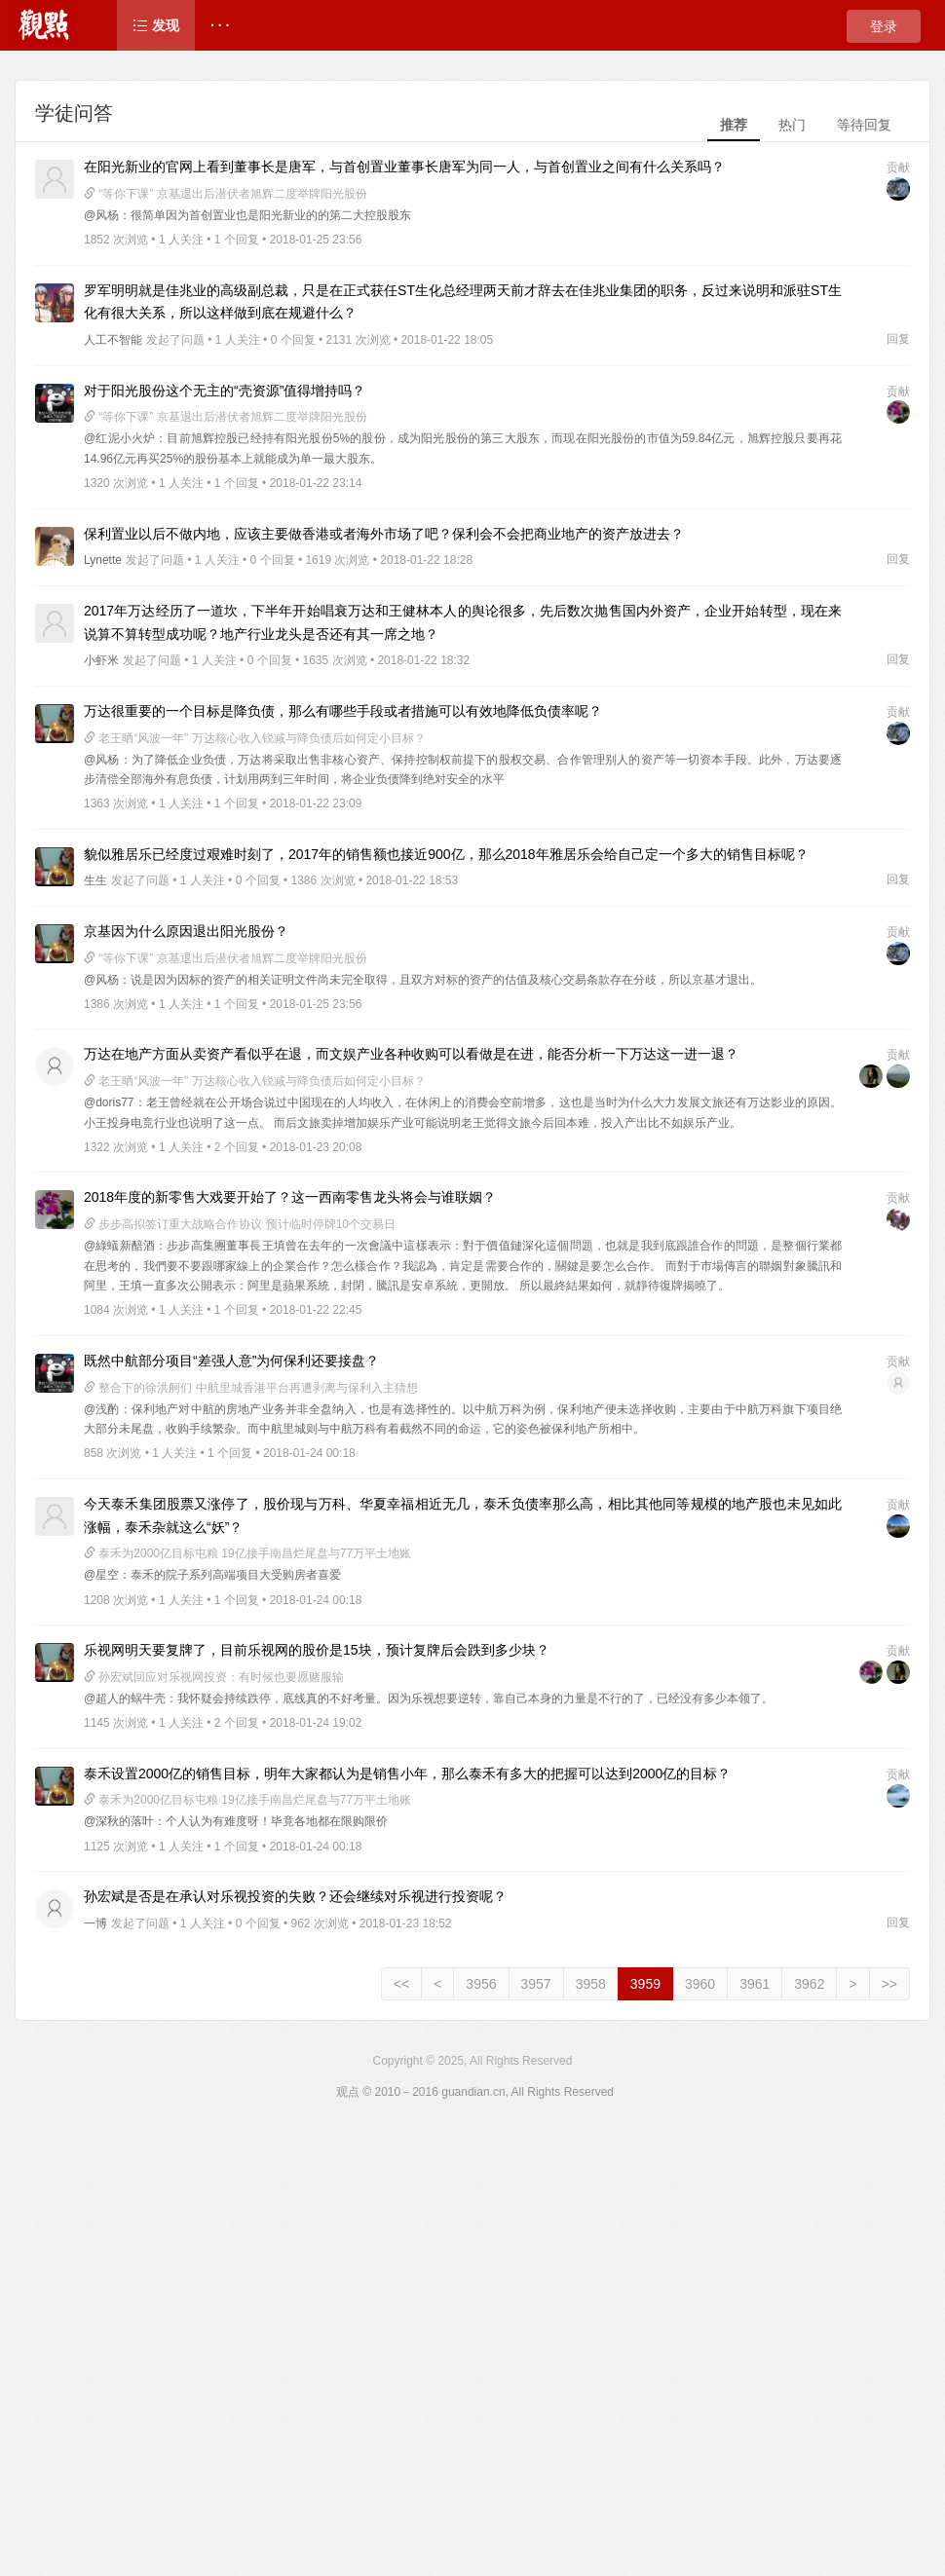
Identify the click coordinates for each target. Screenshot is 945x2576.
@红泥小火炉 (119, 438)
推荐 (733, 124)
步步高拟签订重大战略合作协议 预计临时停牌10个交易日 (240, 1224)
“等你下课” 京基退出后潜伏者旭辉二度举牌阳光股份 (225, 194)
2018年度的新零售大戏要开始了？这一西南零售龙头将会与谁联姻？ (290, 1197)
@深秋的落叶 (119, 1821)
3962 (809, 1984)
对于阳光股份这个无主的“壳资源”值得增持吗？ (224, 390)
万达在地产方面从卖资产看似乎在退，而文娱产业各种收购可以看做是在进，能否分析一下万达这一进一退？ (411, 1054)
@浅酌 (102, 1409)
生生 (95, 880)
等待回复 (864, 124)
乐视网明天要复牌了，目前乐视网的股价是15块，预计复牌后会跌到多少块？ (316, 1650)
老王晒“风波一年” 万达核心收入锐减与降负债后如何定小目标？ (255, 738)
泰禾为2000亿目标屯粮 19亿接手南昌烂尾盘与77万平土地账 (247, 1553)
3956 (481, 1984)
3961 (754, 1984)
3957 (536, 1984)
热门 (792, 124)
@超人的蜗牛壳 (125, 1698)
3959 (645, 1984)
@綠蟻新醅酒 (119, 1245)
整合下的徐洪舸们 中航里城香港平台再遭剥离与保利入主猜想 (251, 1388)
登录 (883, 26)
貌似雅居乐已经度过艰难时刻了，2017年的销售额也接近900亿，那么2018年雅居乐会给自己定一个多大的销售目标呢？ (446, 854)
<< (401, 1984)
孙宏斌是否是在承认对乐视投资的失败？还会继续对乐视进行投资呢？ (295, 1896)
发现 (155, 25)
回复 (898, 339)
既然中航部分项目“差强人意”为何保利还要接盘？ (231, 1360)
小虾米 (101, 660)
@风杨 (101, 215)
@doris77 (109, 1102)
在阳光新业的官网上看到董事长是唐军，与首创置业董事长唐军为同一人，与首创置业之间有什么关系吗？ (404, 166)
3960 (700, 1984)
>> (889, 1984)
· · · (219, 25)
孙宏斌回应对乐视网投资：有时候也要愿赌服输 (214, 1677)
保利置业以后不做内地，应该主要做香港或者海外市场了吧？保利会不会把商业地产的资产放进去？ (384, 533)
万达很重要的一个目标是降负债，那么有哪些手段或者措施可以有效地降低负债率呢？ (343, 711)
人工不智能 (113, 340)
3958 (591, 1984)
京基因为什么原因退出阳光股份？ (186, 931)
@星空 (101, 1575)
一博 (95, 1923)
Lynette (103, 560)
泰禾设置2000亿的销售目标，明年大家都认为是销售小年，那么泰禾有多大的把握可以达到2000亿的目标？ (407, 1773)
